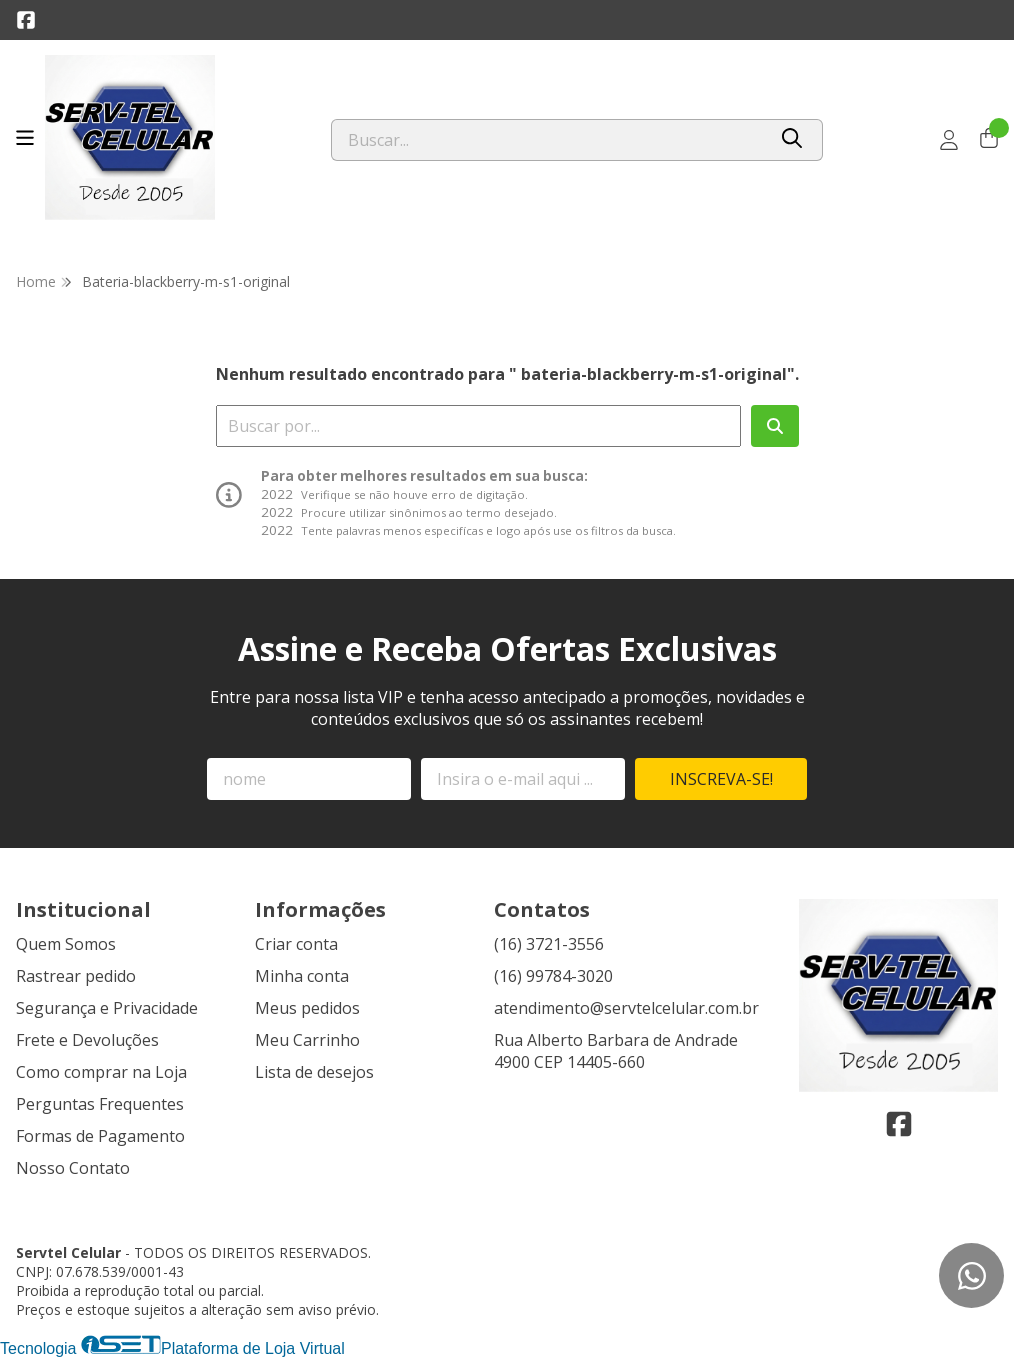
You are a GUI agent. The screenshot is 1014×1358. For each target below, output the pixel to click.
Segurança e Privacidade (107, 1008)
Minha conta (302, 976)
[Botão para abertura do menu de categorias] (25, 138)
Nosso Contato (73, 1168)
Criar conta (296, 944)
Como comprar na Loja (101, 1072)
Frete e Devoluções (87, 1040)
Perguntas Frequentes (100, 1104)
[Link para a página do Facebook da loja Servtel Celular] (26, 20)
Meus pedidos (307, 1008)
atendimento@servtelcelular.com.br (626, 1008)
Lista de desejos (314, 1072)
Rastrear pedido (76, 976)
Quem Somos (66, 944)
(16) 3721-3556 (549, 944)
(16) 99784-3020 (553, 976)
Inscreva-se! (721, 779)
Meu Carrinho (307, 1040)
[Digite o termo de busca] (548, 140)
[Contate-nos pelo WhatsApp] (971, 1275)
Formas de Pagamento (100, 1136)
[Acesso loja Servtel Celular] (949, 140)
